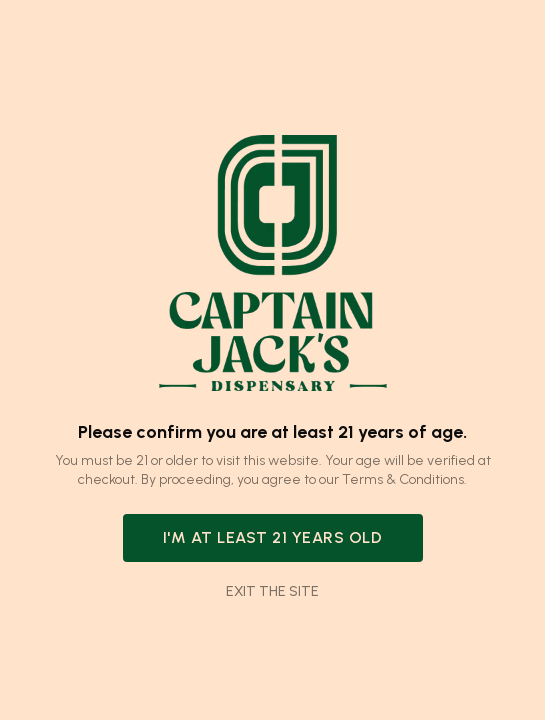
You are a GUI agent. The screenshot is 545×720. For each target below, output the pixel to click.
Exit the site (272, 591)
